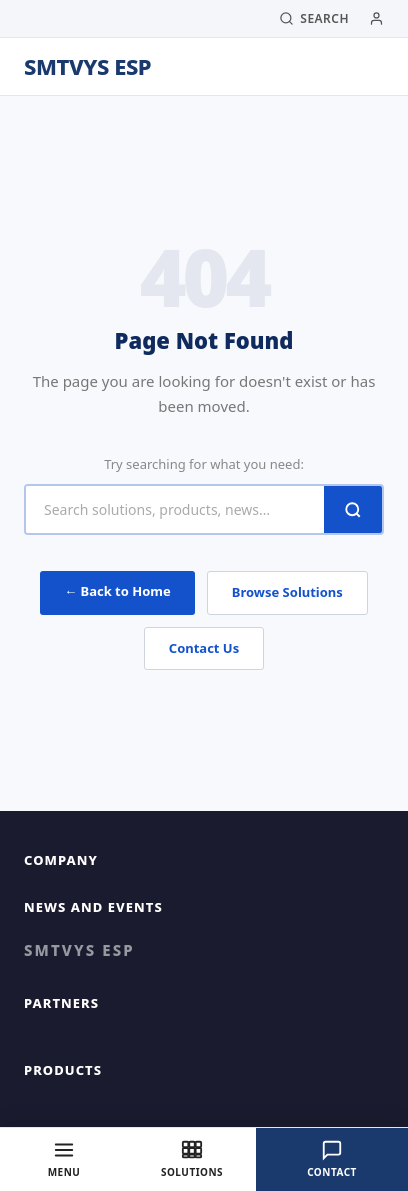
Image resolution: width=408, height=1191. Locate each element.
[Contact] (332, 1159)
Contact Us (204, 648)
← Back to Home (117, 591)
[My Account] (376, 18)
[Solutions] (192, 1159)
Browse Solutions (287, 592)
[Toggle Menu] (370, 67)
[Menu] (64, 1159)
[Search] (314, 19)
